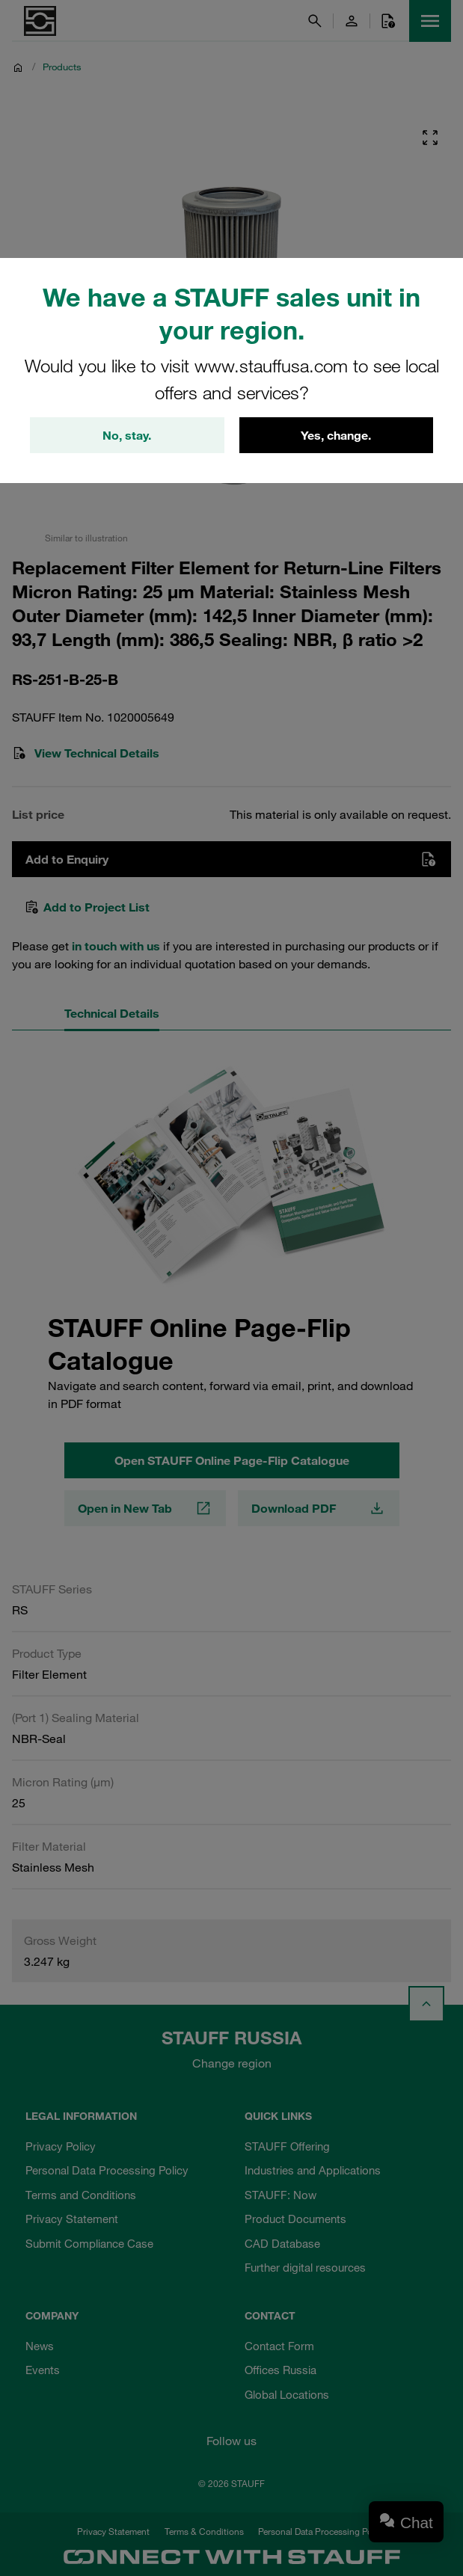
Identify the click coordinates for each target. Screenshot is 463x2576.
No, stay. (126, 435)
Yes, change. (336, 435)
